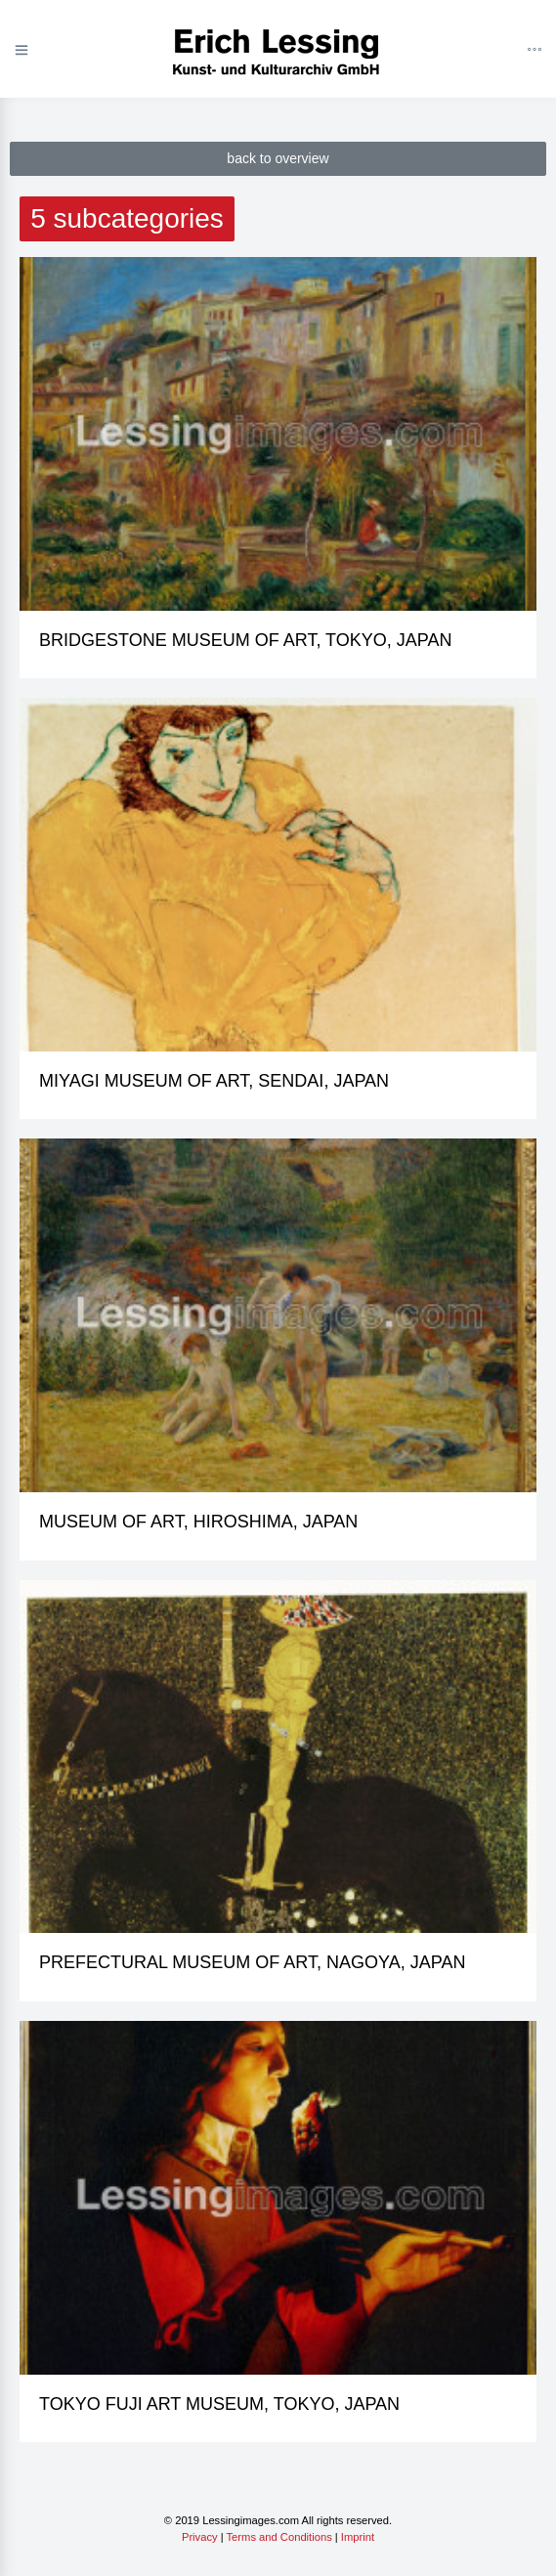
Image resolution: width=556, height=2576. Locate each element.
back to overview (277, 158)
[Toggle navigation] (534, 51)
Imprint (357, 2537)
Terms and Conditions (279, 2537)
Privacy (200, 2537)
